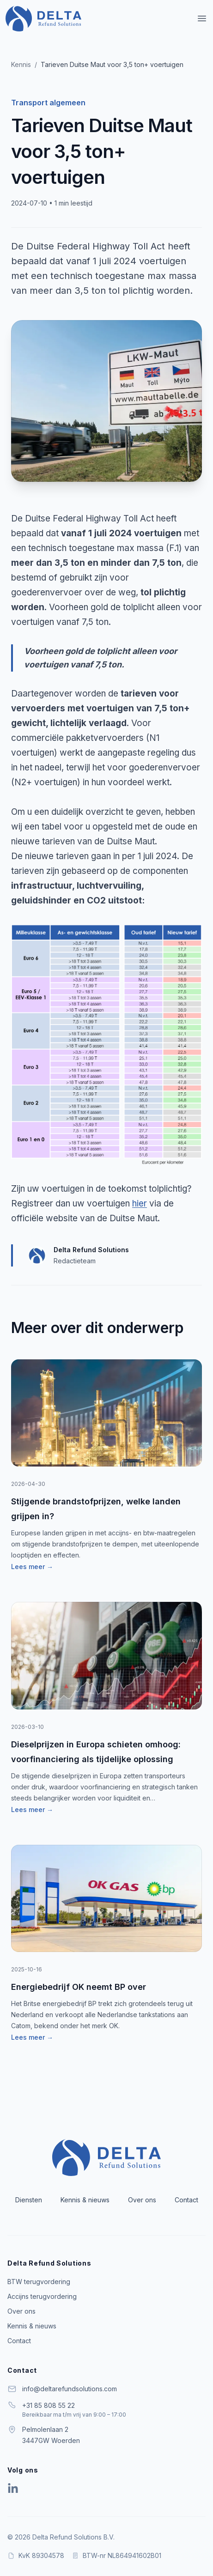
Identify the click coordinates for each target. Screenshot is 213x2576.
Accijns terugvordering (42, 2296)
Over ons (142, 2200)
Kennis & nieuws (85, 2200)
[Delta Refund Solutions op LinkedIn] (12, 2488)
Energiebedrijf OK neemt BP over (78, 1987)
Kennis (21, 64)
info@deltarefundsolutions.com (69, 2389)
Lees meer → (32, 1566)
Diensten (28, 2200)
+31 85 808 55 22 (48, 2405)
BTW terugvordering (38, 2281)
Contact (186, 2200)
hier (139, 1203)
